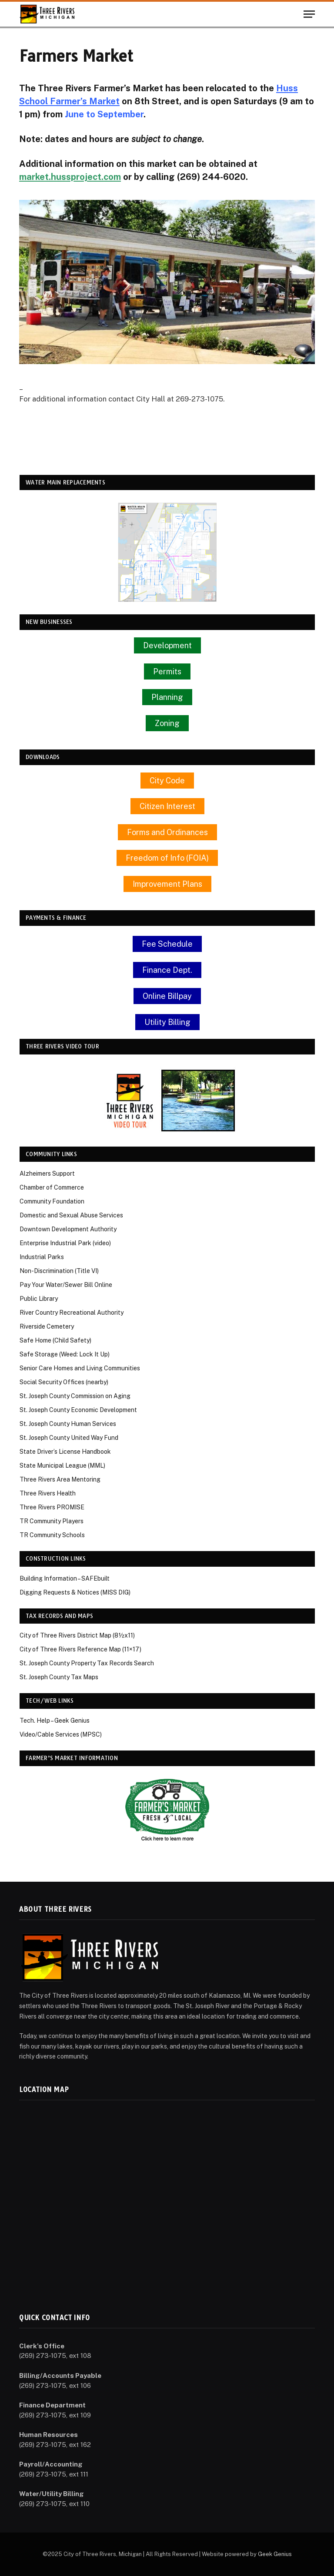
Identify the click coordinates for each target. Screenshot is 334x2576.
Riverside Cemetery (47, 1326)
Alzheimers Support (47, 1173)
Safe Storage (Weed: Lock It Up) (65, 1354)
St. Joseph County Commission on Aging (75, 1395)
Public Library (39, 1298)
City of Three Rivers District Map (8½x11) (77, 1635)
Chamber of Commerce (52, 1187)
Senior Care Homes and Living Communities (80, 1368)
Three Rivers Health (48, 1493)
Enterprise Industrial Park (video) (65, 1243)
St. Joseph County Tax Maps (59, 1677)
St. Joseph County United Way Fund (69, 1437)
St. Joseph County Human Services (68, 1423)
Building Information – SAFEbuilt (65, 1578)
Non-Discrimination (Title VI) (59, 1270)
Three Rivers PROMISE (52, 1507)
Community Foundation (52, 1201)
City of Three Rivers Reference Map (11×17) (80, 1649)
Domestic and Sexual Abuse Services (71, 1215)
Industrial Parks (42, 1256)
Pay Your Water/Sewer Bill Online (66, 1284)
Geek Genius (275, 2554)
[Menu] (309, 14)
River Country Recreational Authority (72, 1312)
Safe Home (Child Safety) (55, 1340)
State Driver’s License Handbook (65, 1451)
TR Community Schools (52, 1535)
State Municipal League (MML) (62, 1465)
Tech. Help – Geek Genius (55, 1720)
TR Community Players (52, 1521)
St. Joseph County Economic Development (78, 1409)
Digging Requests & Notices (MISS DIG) (75, 1592)
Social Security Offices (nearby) (64, 1382)
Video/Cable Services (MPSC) (61, 1734)
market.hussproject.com (70, 177)
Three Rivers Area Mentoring (60, 1479)
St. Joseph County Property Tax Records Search (87, 1663)
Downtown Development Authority (68, 1229)
